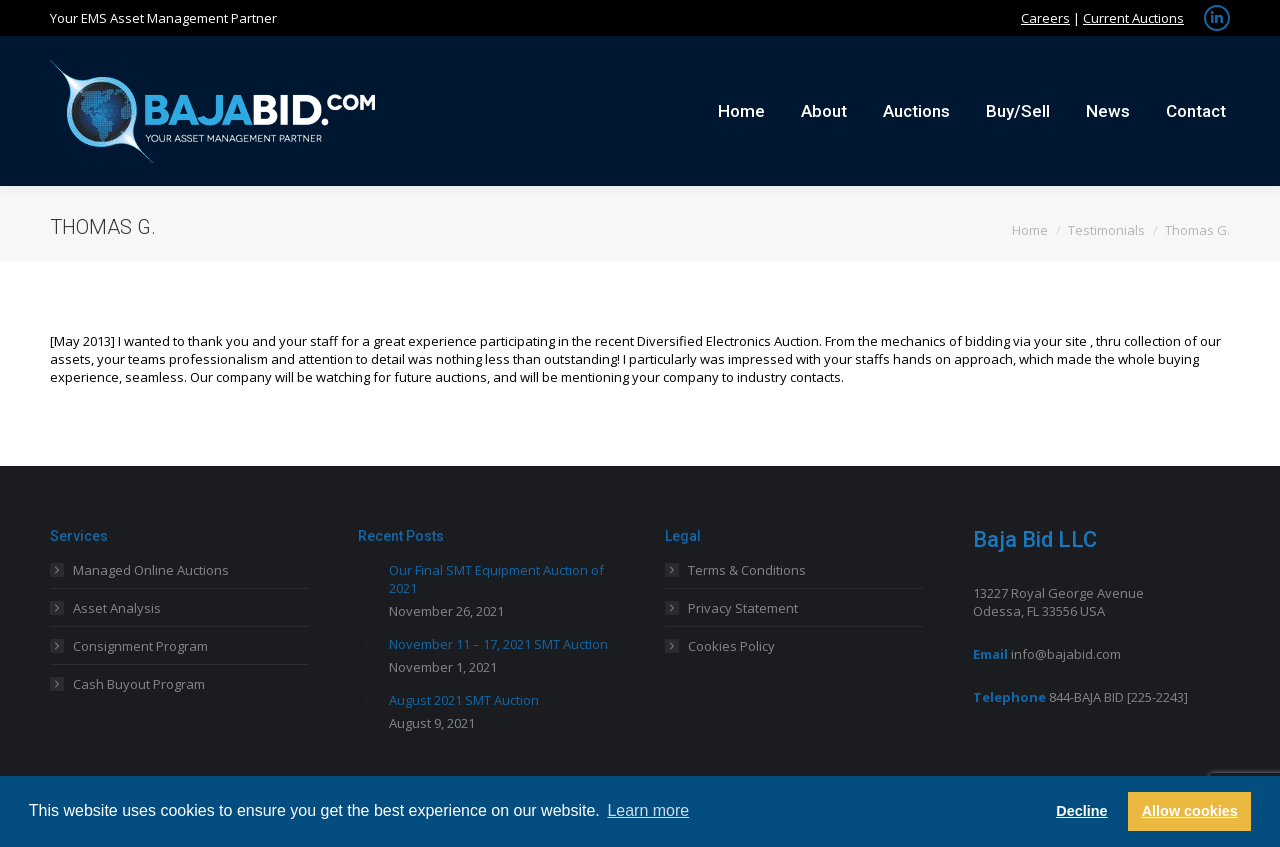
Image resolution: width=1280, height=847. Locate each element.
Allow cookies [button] (1190, 811)
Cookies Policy (731, 646)
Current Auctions (1133, 18)
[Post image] (366, 569)
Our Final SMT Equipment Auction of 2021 (496, 579)
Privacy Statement (743, 608)
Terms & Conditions (747, 570)
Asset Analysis (117, 608)
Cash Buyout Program (139, 684)
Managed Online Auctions (151, 570)
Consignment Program (140, 646)
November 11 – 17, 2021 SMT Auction (498, 644)
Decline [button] (1081, 811)
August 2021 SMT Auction (464, 700)
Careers (1045, 18)
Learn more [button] (648, 810)
